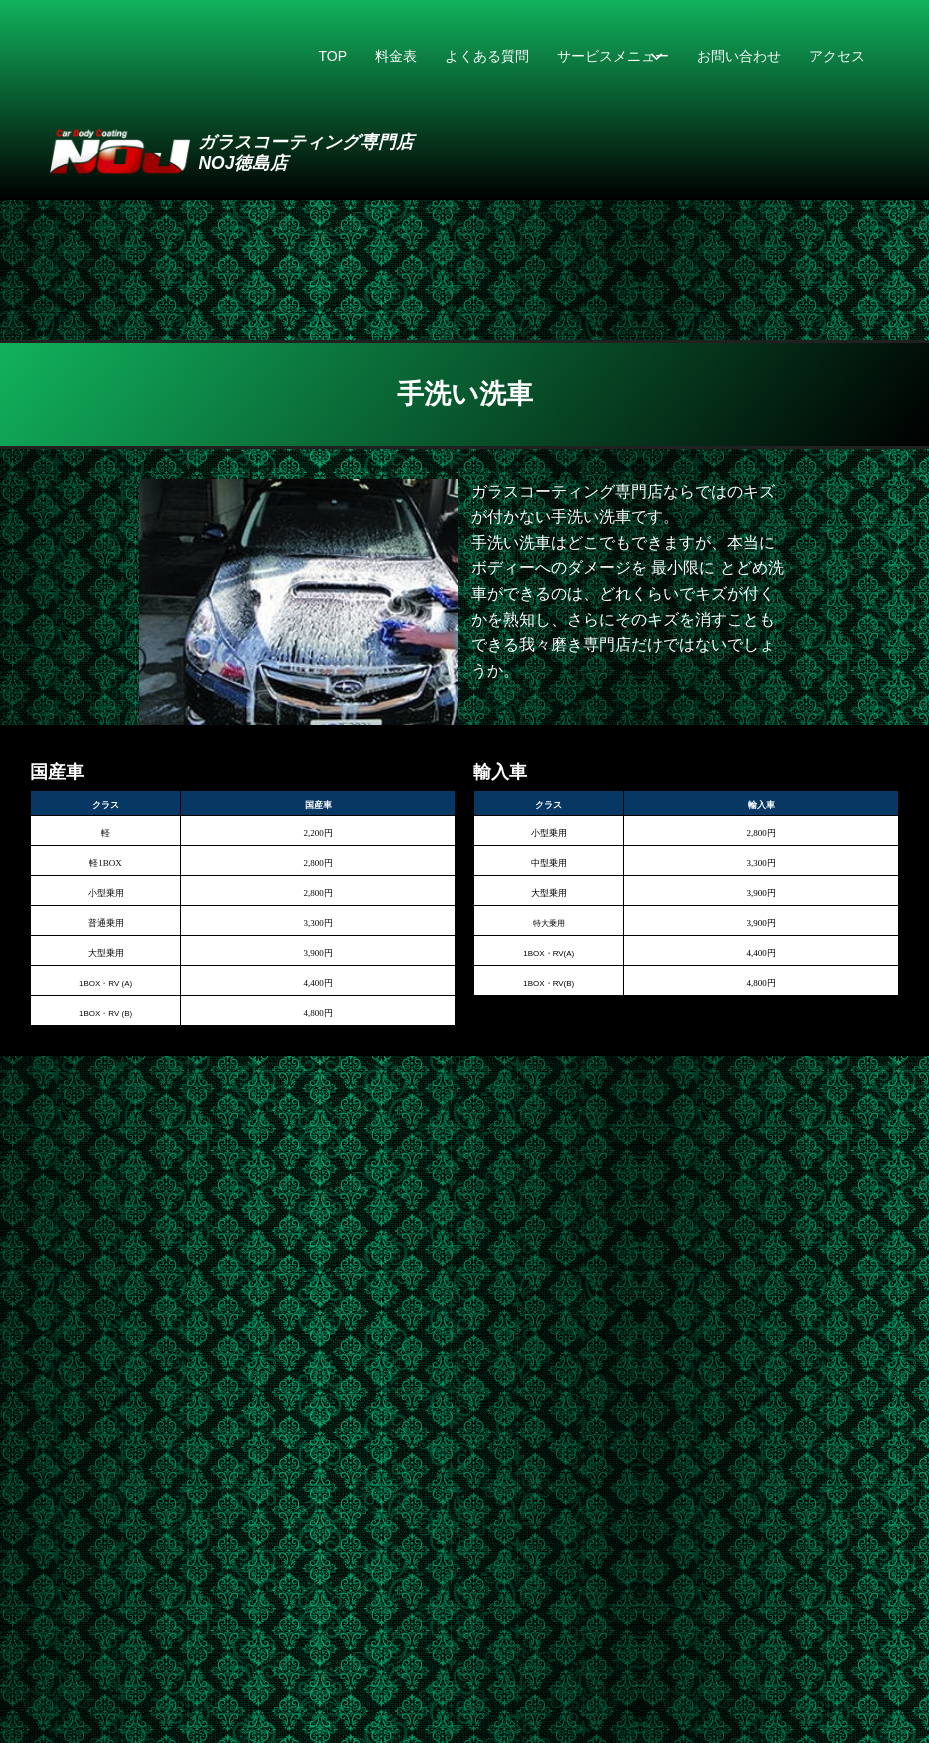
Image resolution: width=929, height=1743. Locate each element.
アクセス (837, 56)
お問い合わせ (739, 56)
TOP (332, 56)
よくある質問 (487, 56)
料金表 (396, 56)
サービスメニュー (613, 56)
